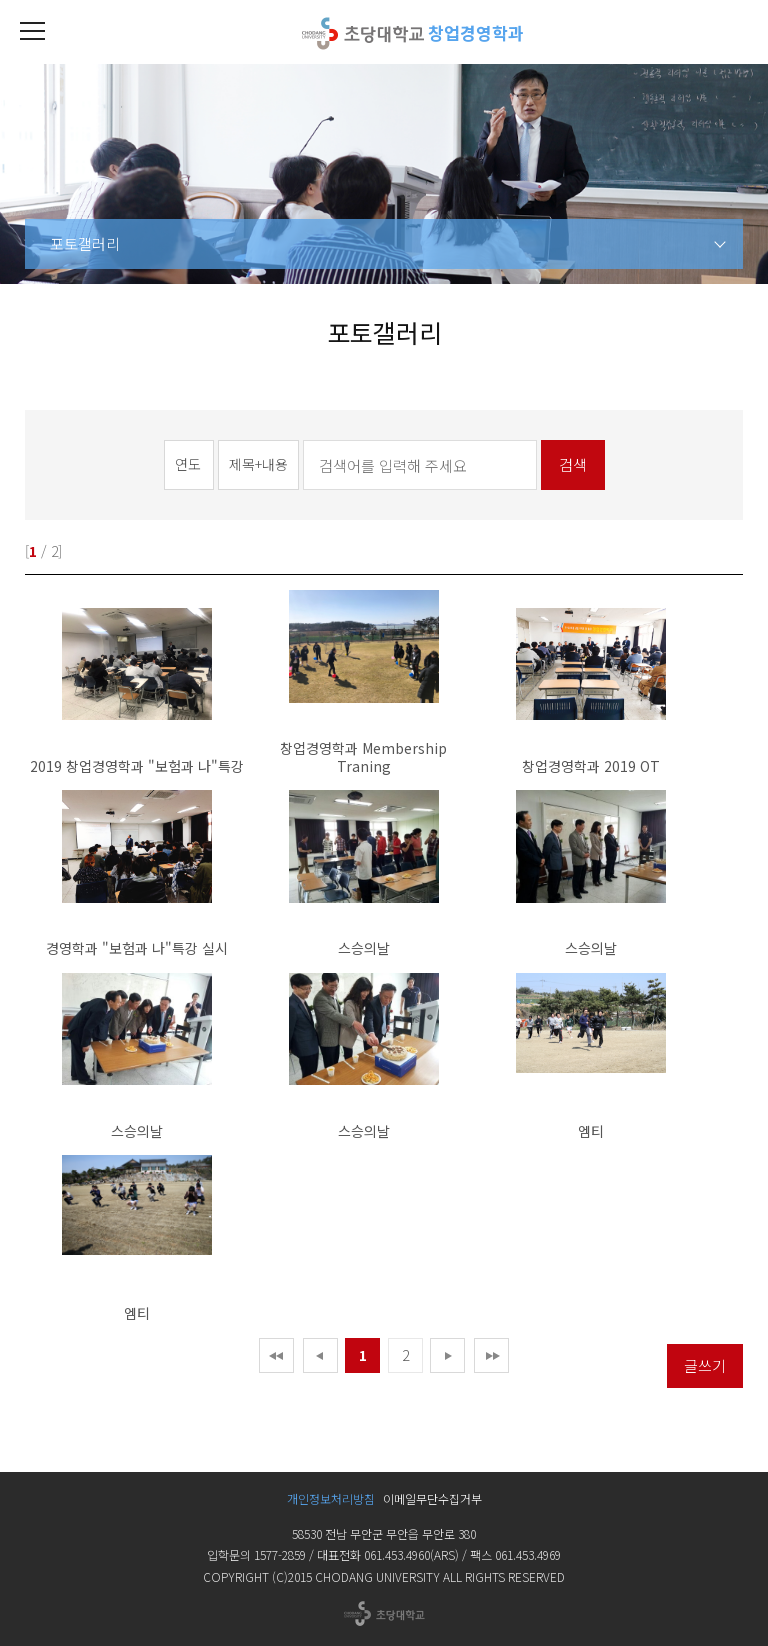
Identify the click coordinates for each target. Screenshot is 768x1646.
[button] (32, 32)
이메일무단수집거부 (432, 1498)
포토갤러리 (85, 243)
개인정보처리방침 (331, 1498)
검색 (573, 464)
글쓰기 (705, 1365)
